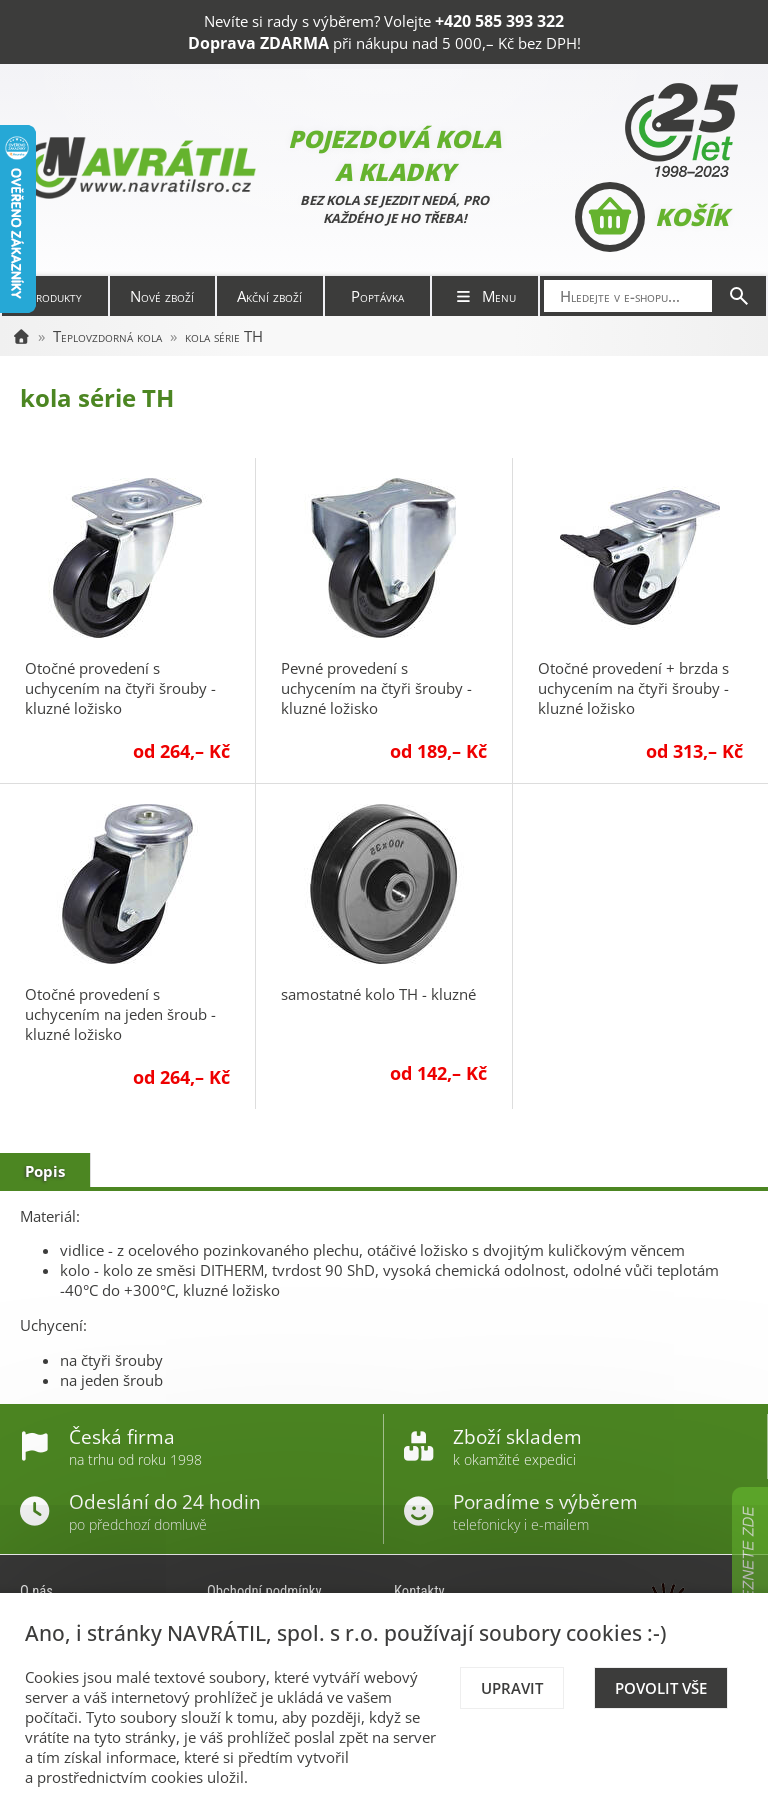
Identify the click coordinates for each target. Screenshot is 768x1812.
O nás (36, 1591)
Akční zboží (269, 296)
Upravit (512, 1688)
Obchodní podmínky (264, 1591)
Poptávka (377, 296)
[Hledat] (739, 296)
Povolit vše (661, 1688)
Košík (651, 217)
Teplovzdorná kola (107, 336)
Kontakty (419, 1591)
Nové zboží (162, 296)
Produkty (54, 296)
